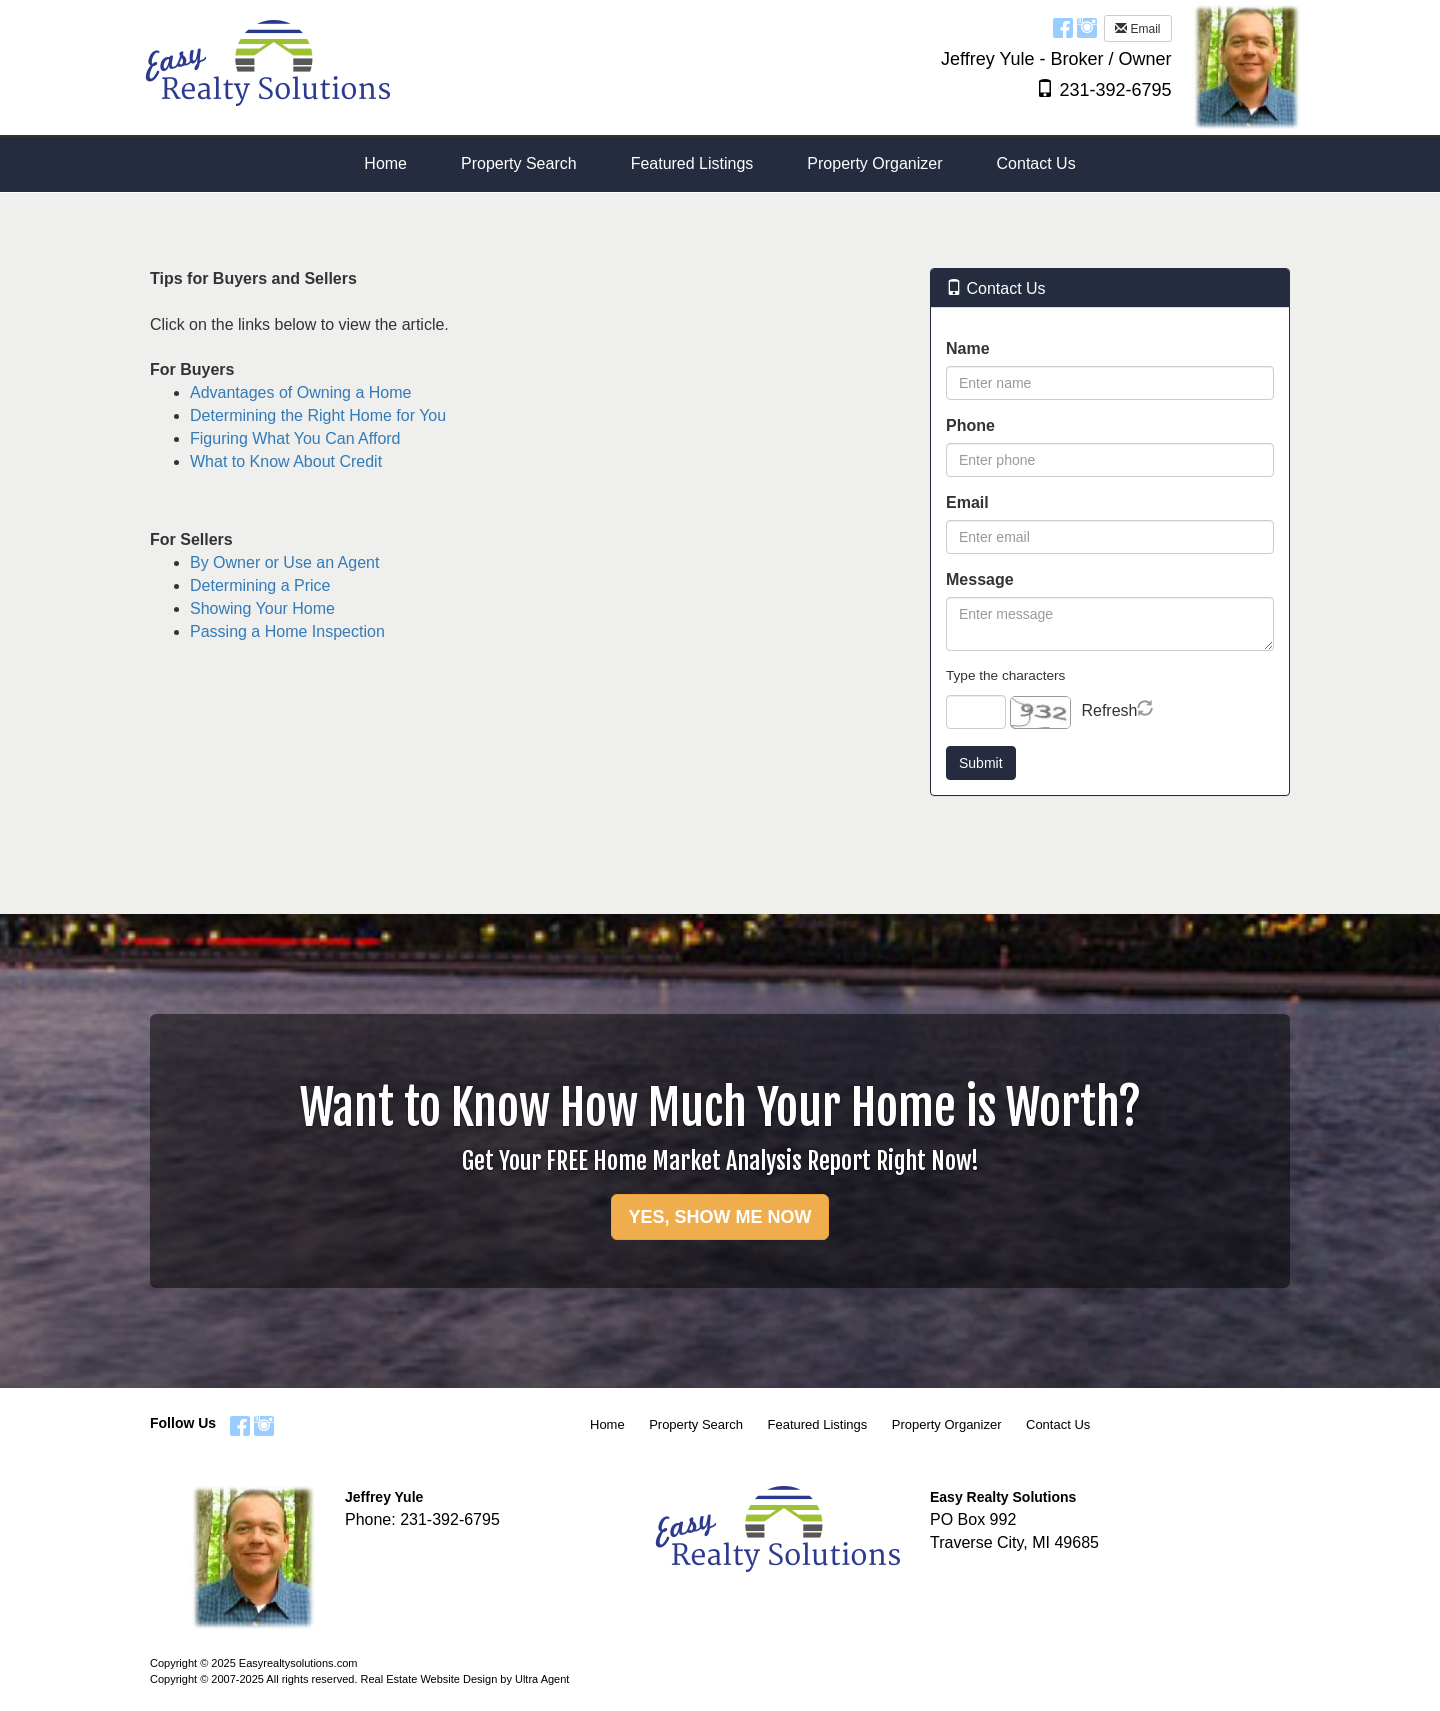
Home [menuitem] (385, 163)
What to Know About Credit (286, 461)
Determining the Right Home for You (318, 415)
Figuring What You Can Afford (295, 438)
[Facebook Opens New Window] (1063, 27)
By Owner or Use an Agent (284, 562)
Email (1137, 29)
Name (968, 348)
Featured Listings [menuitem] (692, 163)
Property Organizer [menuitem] (874, 163)
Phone (970, 425)
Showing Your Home (262, 608)
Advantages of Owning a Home (300, 392)
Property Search (696, 1424)
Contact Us (1058, 1424)
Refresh (1109, 710)
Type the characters (1005, 675)
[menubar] (719, 164)
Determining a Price (260, 585)
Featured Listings (818, 1424)
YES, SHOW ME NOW (719, 1217)
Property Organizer (947, 1424)
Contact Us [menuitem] (1036, 163)
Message (980, 579)
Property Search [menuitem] (519, 163)
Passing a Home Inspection (287, 631)
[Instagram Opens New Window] (1087, 27)
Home (607, 1424)
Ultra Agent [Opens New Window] (542, 1679)
